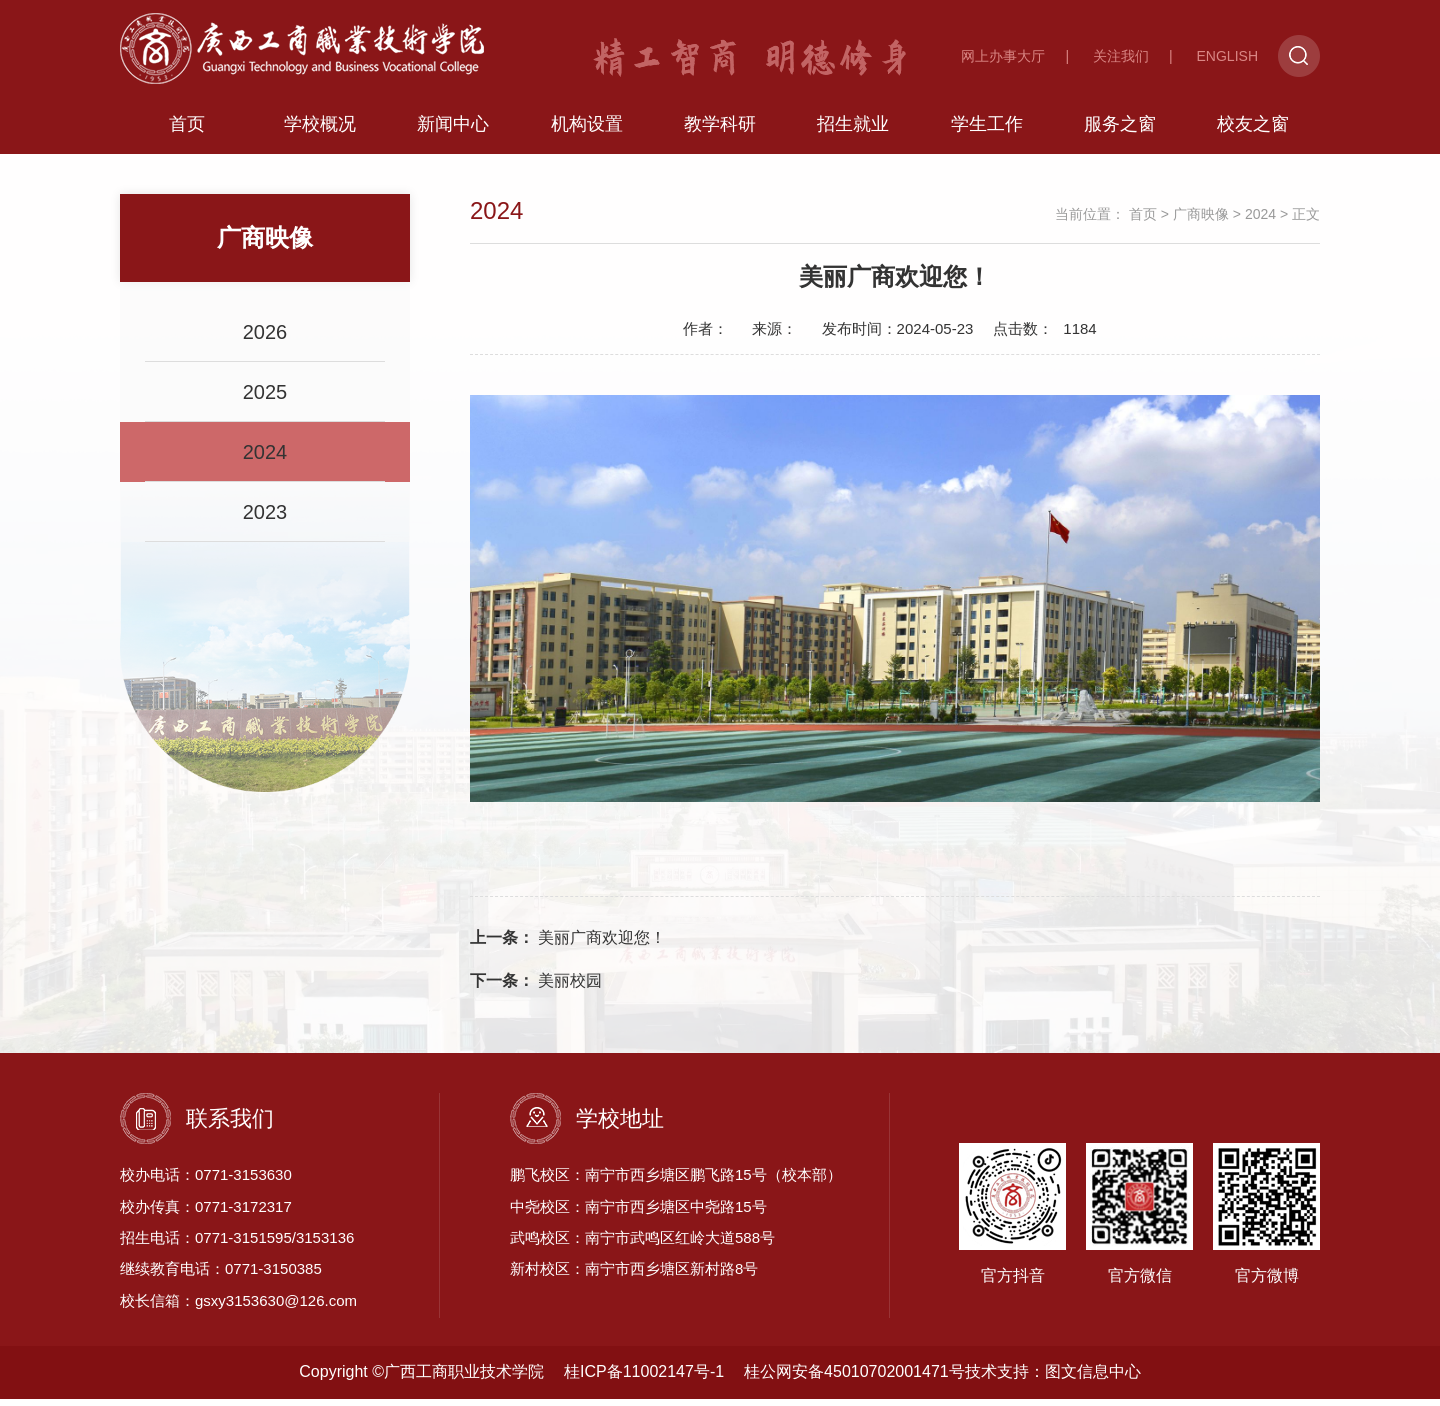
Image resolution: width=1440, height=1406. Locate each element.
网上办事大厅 (1003, 56)
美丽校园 (536, 987)
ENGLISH (1227, 56)
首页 (187, 131)
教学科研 (720, 131)
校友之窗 (1253, 131)
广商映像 (1201, 221)
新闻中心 (453, 131)
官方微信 (1139, 1220)
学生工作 (987, 131)
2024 (265, 459)
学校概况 (320, 131)
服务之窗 (1120, 131)
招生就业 (853, 131)
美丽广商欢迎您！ (568, 944)
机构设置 (587, 131)
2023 (265, 519)
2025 (265, 399)
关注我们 (1121, 56)
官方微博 (1266, 1220)
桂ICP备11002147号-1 (644, 1378)
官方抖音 (1012, 1220)
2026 (265, 339)
